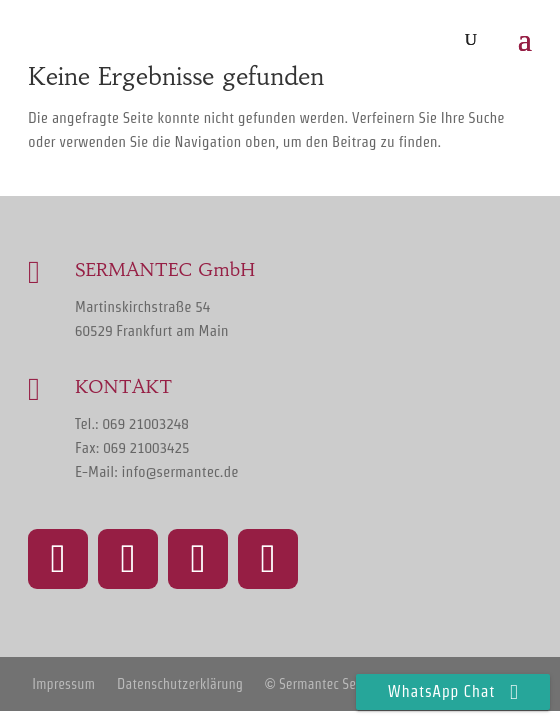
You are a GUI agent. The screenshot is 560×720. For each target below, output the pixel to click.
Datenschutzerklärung (180, 684)
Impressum (63, 684)
